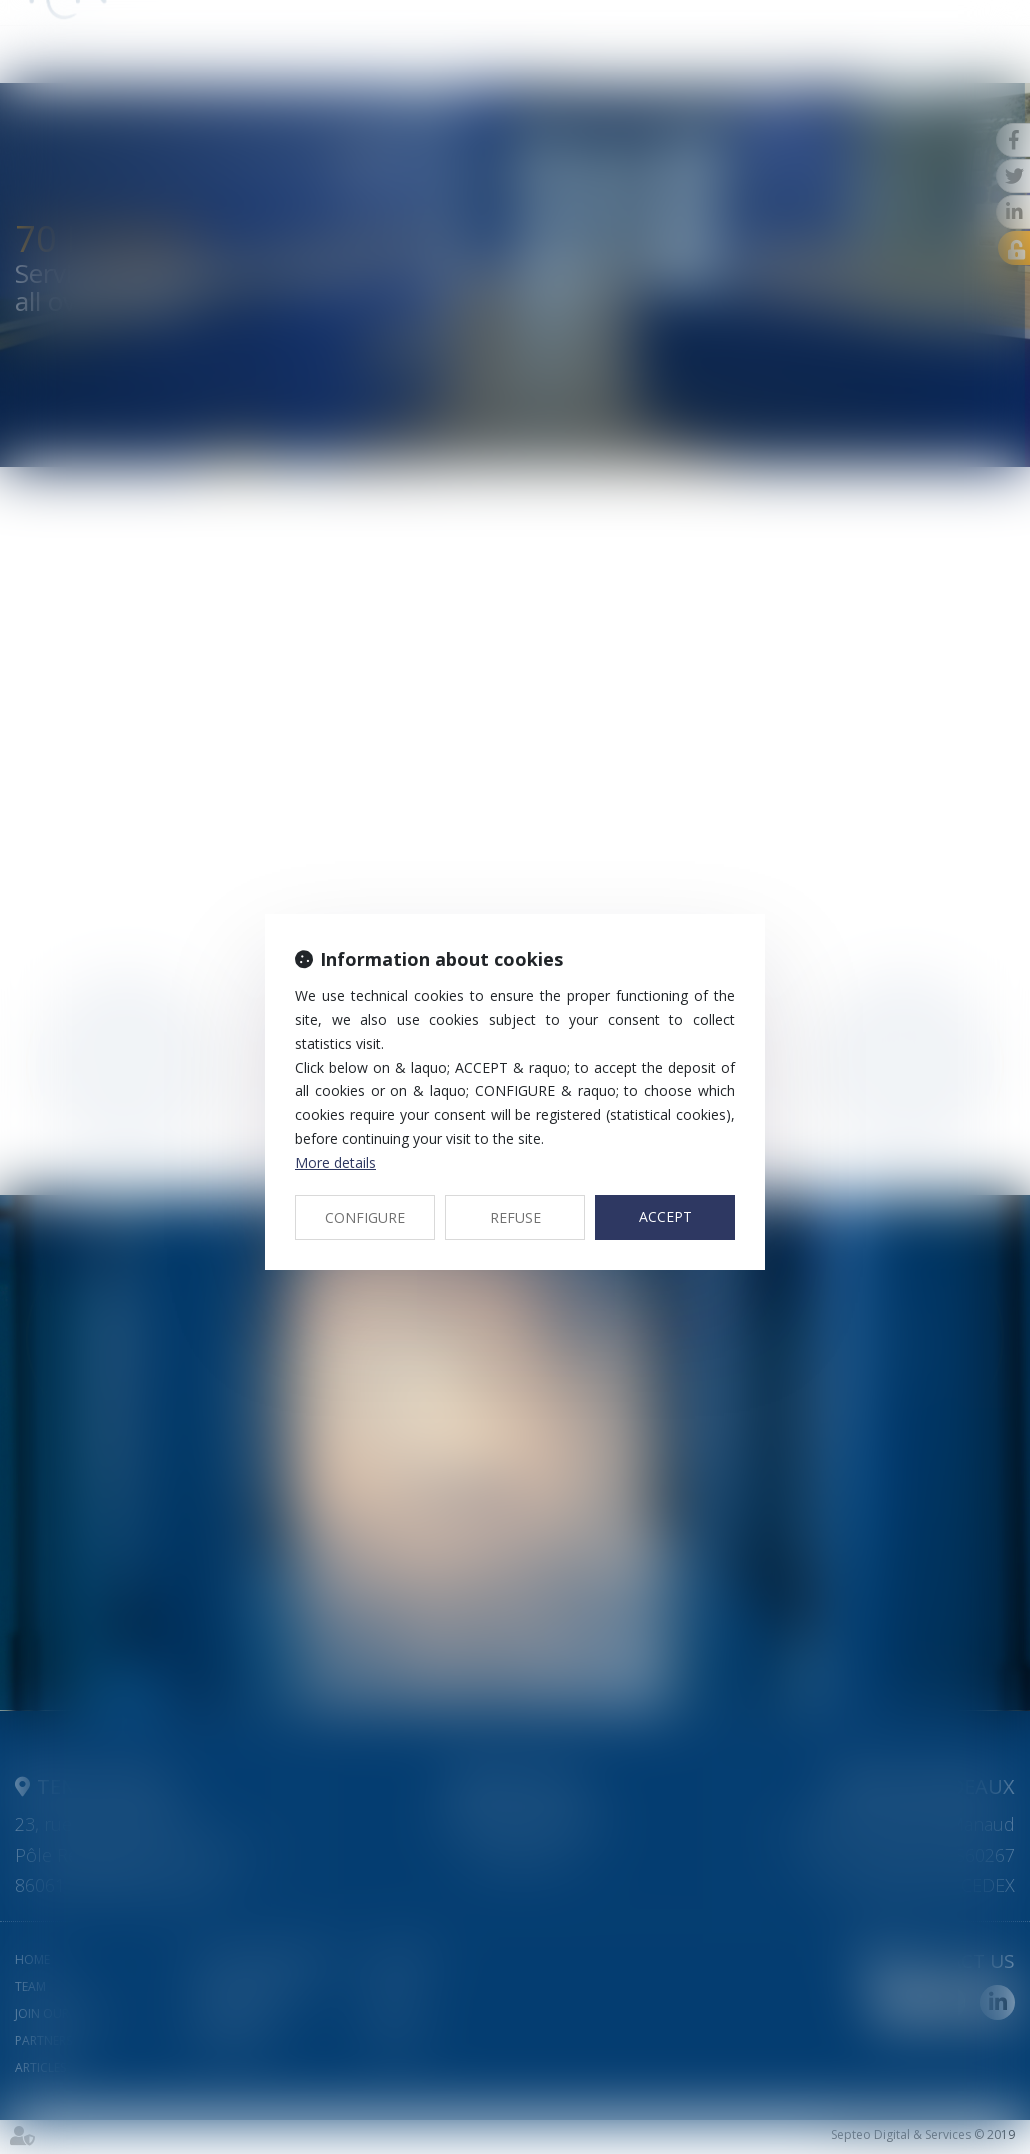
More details (335, 1162)
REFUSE (515, 1217)
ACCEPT (665, 1216)
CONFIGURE (365, 1217)
